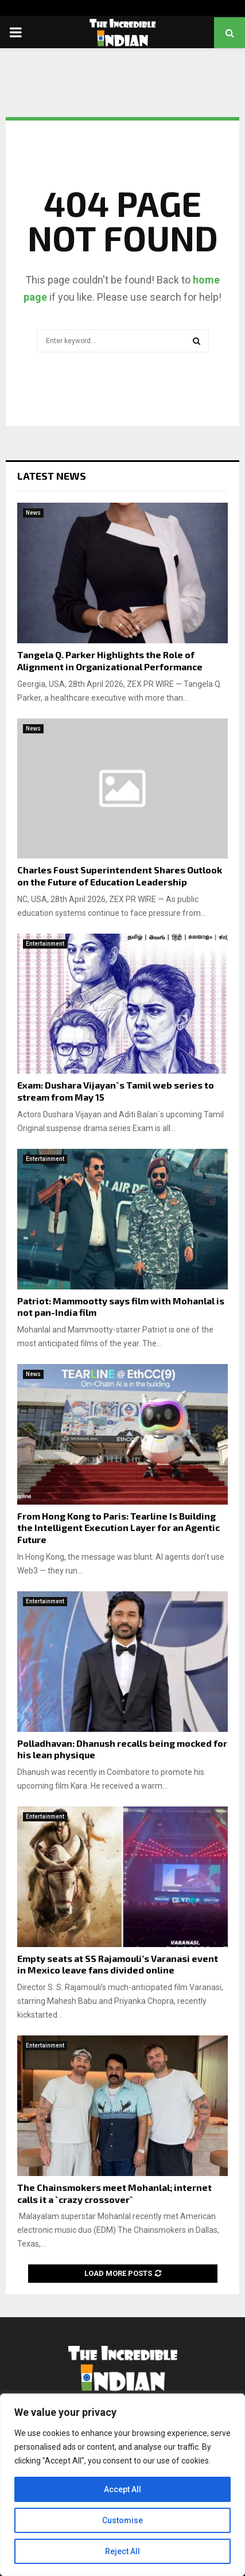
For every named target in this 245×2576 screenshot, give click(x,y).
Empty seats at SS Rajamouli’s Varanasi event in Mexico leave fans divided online (117, 1964)
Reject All (122, 2551)
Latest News (51, 475)
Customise (122, 2520)
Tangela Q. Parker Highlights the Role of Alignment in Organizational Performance (110, 660)
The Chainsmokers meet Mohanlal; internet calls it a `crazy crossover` (114, 2193)
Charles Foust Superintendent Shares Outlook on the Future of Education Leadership (119, 875)
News (33, 513)
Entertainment (45, 944)
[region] (122, 2485)
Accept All (122, 2489)
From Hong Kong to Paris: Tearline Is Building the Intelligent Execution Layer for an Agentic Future (118, 1527)
